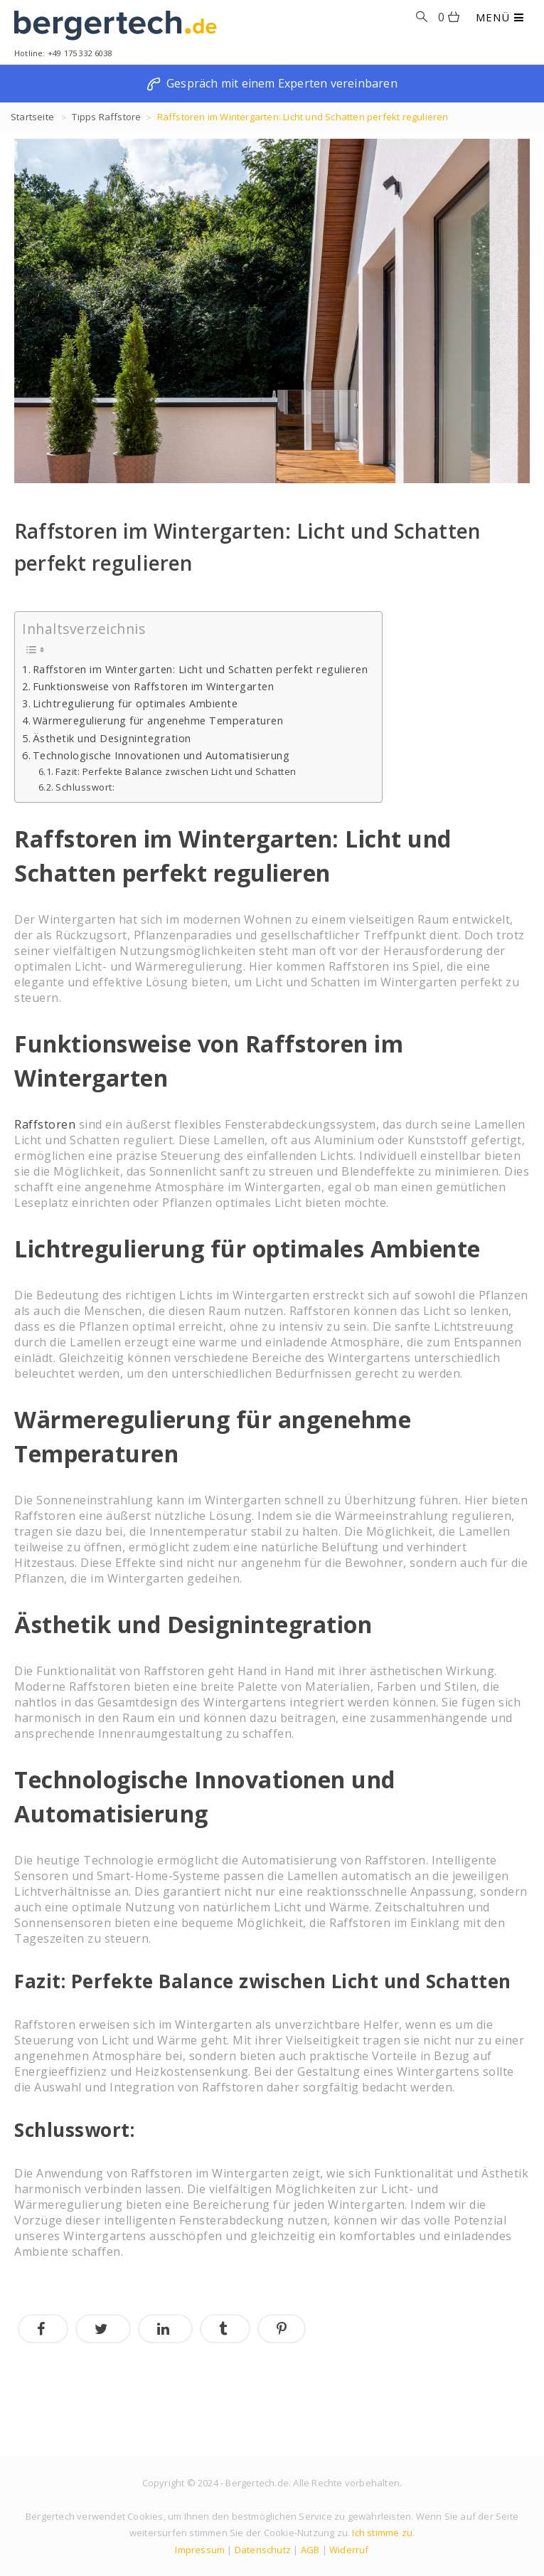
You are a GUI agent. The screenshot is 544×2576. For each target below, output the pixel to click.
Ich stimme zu (382, 2532)
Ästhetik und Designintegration (112, 738)
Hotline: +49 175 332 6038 (63, 53)
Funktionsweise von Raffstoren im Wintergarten (153, 686)
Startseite (32, 116)
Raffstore (120, 116)
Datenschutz (263, 2549)
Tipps (84, 116)
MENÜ (500, 17)
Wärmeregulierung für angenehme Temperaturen (158, 720)
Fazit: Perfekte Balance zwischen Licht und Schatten (176, 771)
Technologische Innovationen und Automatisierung (161, 755)
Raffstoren (44, 1124)
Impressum (200, 2549)
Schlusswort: (84, 787)
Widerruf (349, 2549)
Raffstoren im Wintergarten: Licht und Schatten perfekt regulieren (200, 669)
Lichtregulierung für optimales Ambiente (135, 703)
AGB (310, 2549)
